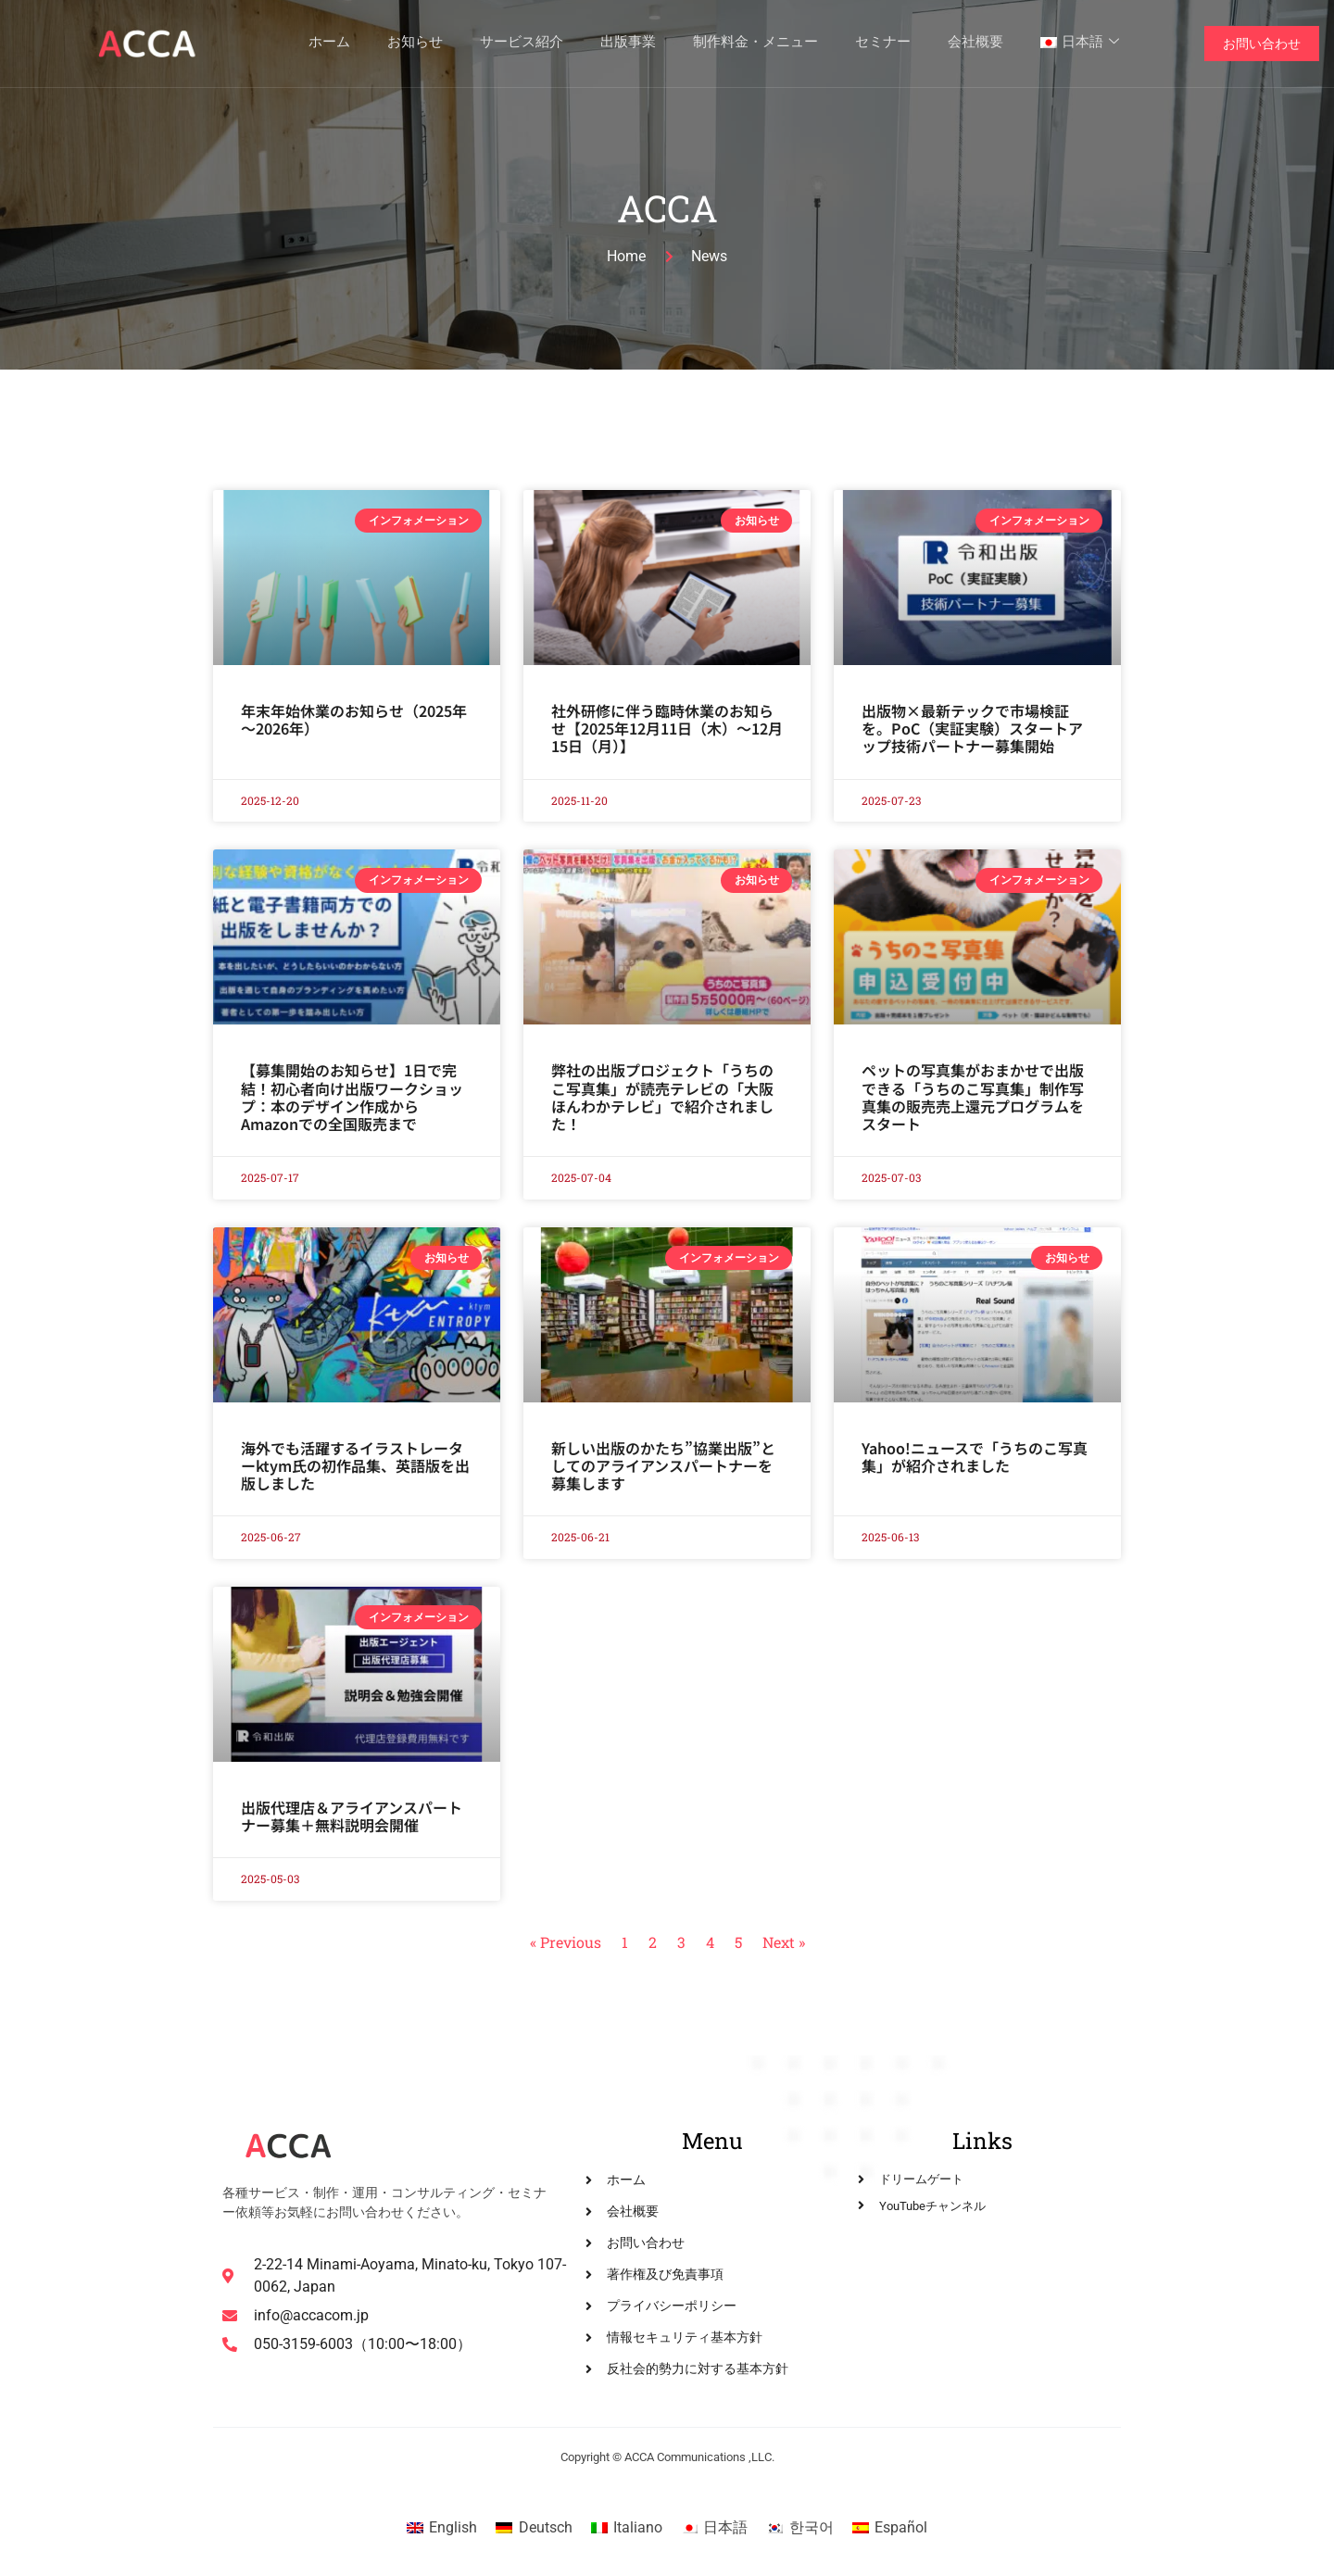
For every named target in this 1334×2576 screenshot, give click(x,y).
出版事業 (628, 43)
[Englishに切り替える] (441, 2528)
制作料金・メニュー (755, 43)
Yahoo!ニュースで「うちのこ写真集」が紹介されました (975, 1456)
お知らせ (415, 43)
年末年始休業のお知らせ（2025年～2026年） (354, 719)
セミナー (883, 43)
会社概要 (975, 43)
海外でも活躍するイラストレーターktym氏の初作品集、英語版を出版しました (355, 1465)
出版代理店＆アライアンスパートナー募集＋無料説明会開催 (351, 1816)
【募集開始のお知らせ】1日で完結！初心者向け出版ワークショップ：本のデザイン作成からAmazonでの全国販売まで (352, 1097)
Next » (783, 1942)
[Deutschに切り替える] (533, 2528)
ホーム (329, 43)
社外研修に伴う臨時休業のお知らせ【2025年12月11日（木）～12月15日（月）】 (667, 728)
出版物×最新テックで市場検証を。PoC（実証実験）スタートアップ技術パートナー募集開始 (972, 728)
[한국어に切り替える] (799, 2528)
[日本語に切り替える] (714, 2528)
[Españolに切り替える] (890, 2528)
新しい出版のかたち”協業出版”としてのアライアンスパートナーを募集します (663, 1465)
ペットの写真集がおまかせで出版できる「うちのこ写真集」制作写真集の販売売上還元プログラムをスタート (973, 1097)
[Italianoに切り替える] (627, 2528)
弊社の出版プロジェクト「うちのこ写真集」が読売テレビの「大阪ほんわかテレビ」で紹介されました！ (662, 1097)
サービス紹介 (521, 43)
